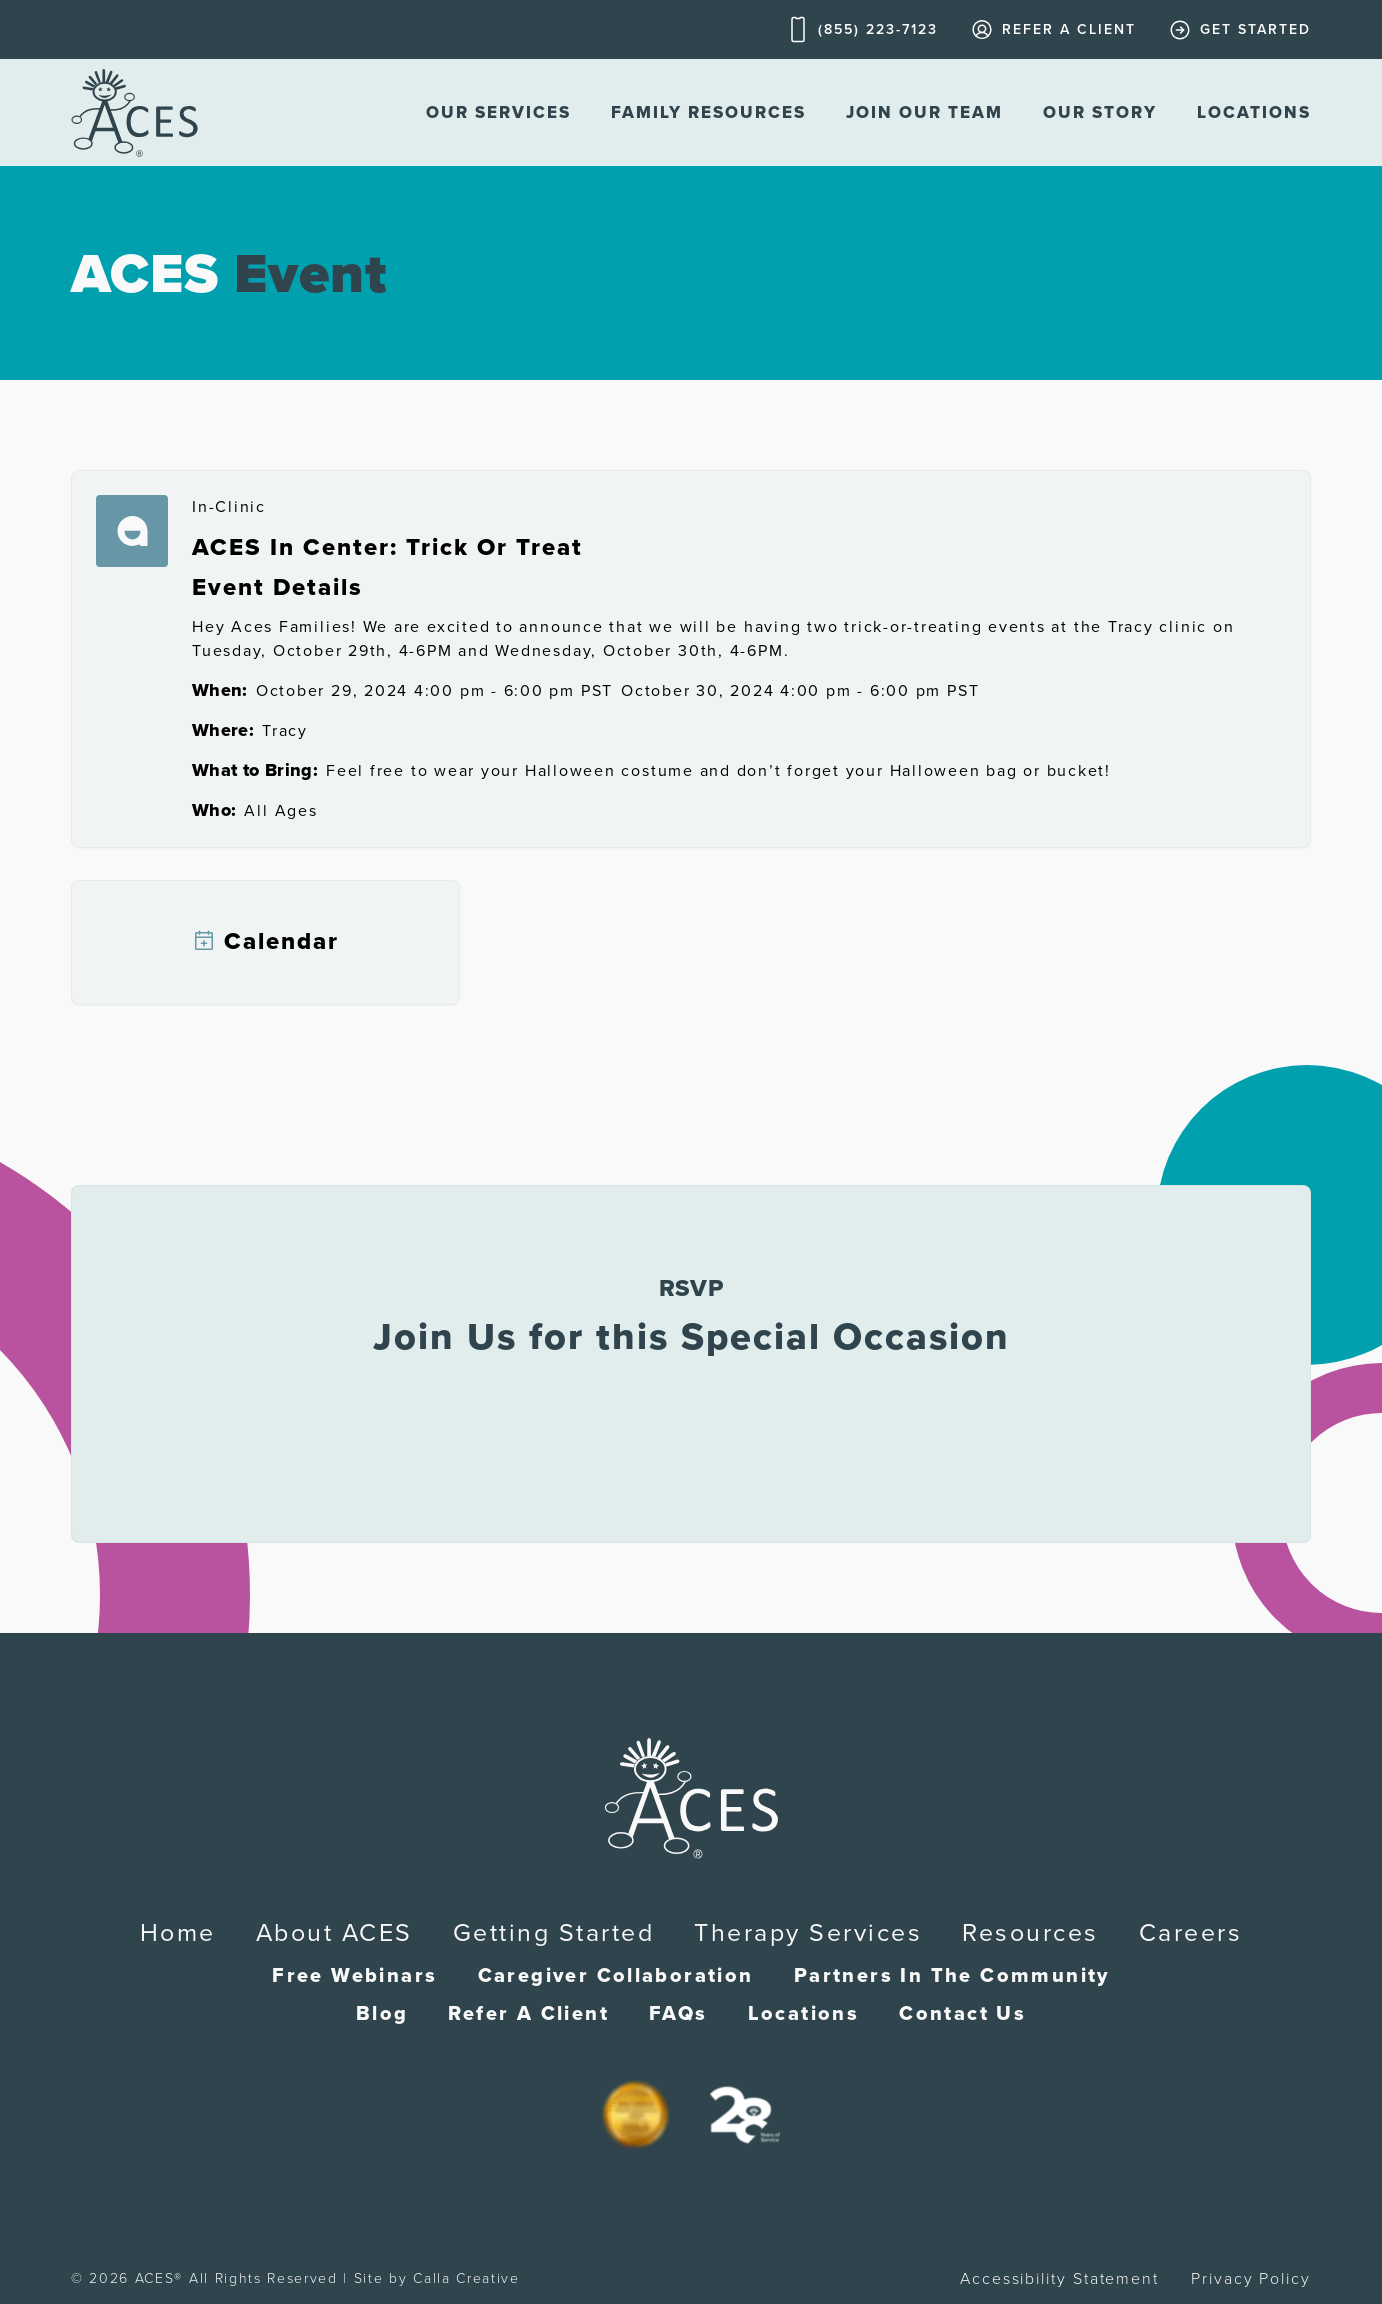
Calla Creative (466, 2278)
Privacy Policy (1251, 2279)
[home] (134, 112)
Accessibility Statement (1059, 2279)
